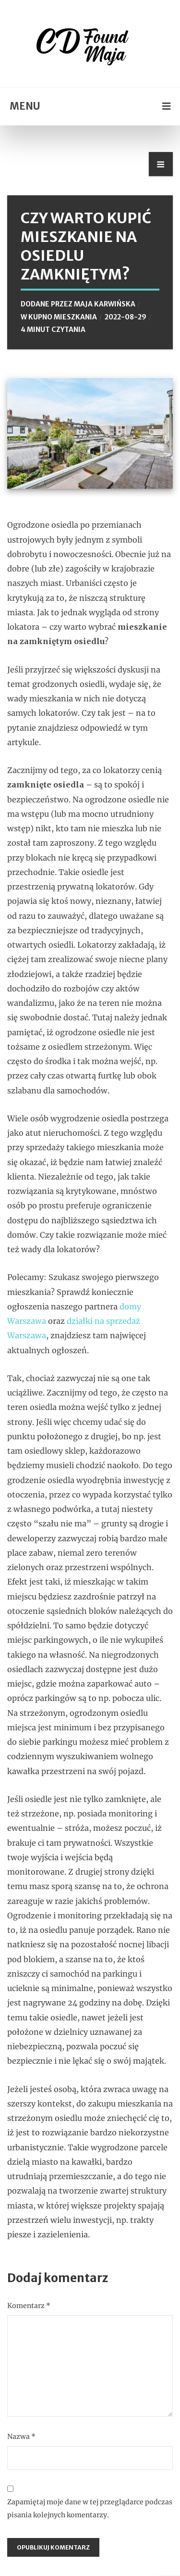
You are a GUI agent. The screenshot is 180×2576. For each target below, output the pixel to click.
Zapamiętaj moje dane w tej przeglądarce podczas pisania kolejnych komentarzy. (89, 2508)
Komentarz (28, 2305)
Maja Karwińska (104, 304)
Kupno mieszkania (62, 317)
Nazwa (21, 2436)
